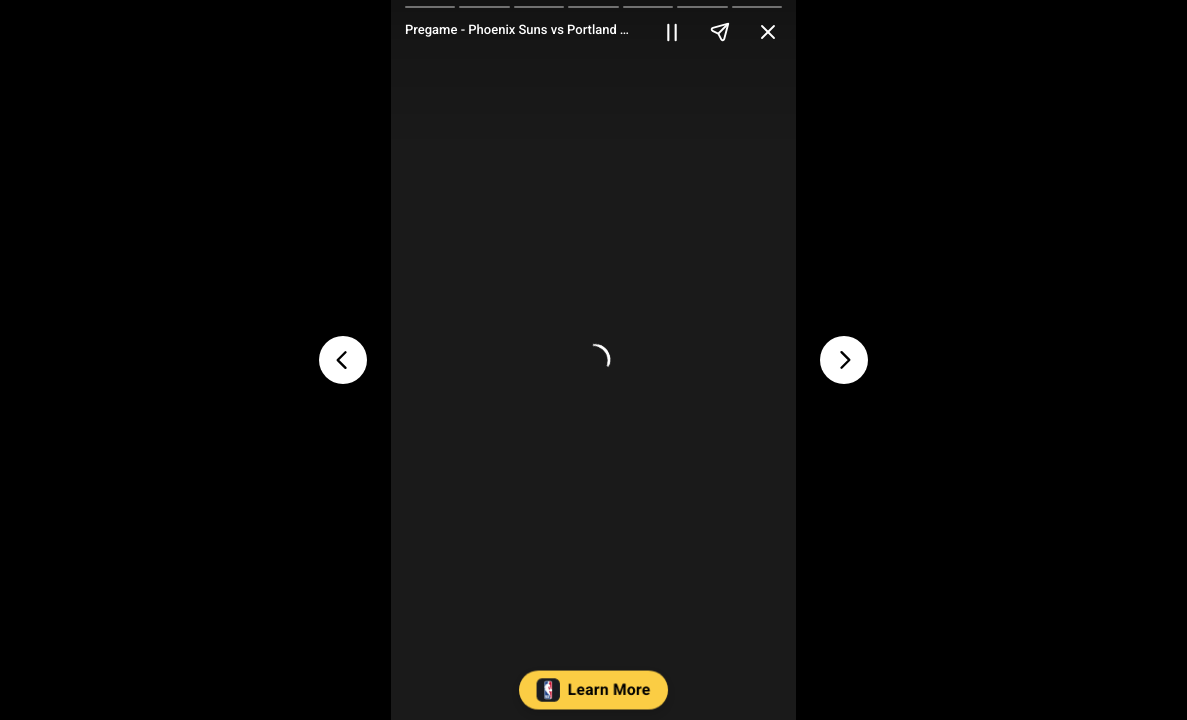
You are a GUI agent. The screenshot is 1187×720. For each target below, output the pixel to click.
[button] (593, 695)
